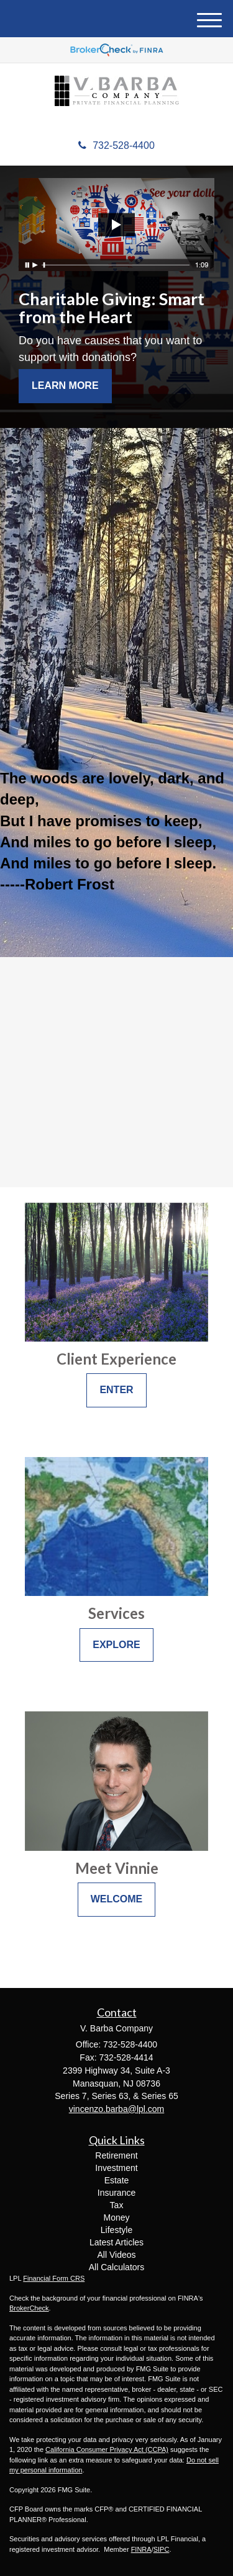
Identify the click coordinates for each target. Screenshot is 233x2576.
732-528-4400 (116, 145)
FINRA (141, 2549)
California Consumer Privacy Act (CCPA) (106, 2449)
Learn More (65, 385)
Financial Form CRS (54, 2278)
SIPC (161, 2549)
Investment (116, 2168)
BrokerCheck (29, 2308)
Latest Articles (116, 2242)
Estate (116, 2180)
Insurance (116, 2193)
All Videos (116, 2255)
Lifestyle (116, 2230)
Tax (117, 2205)
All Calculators (116, 2267)
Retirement (116, 2155)
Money (116, 2217)
